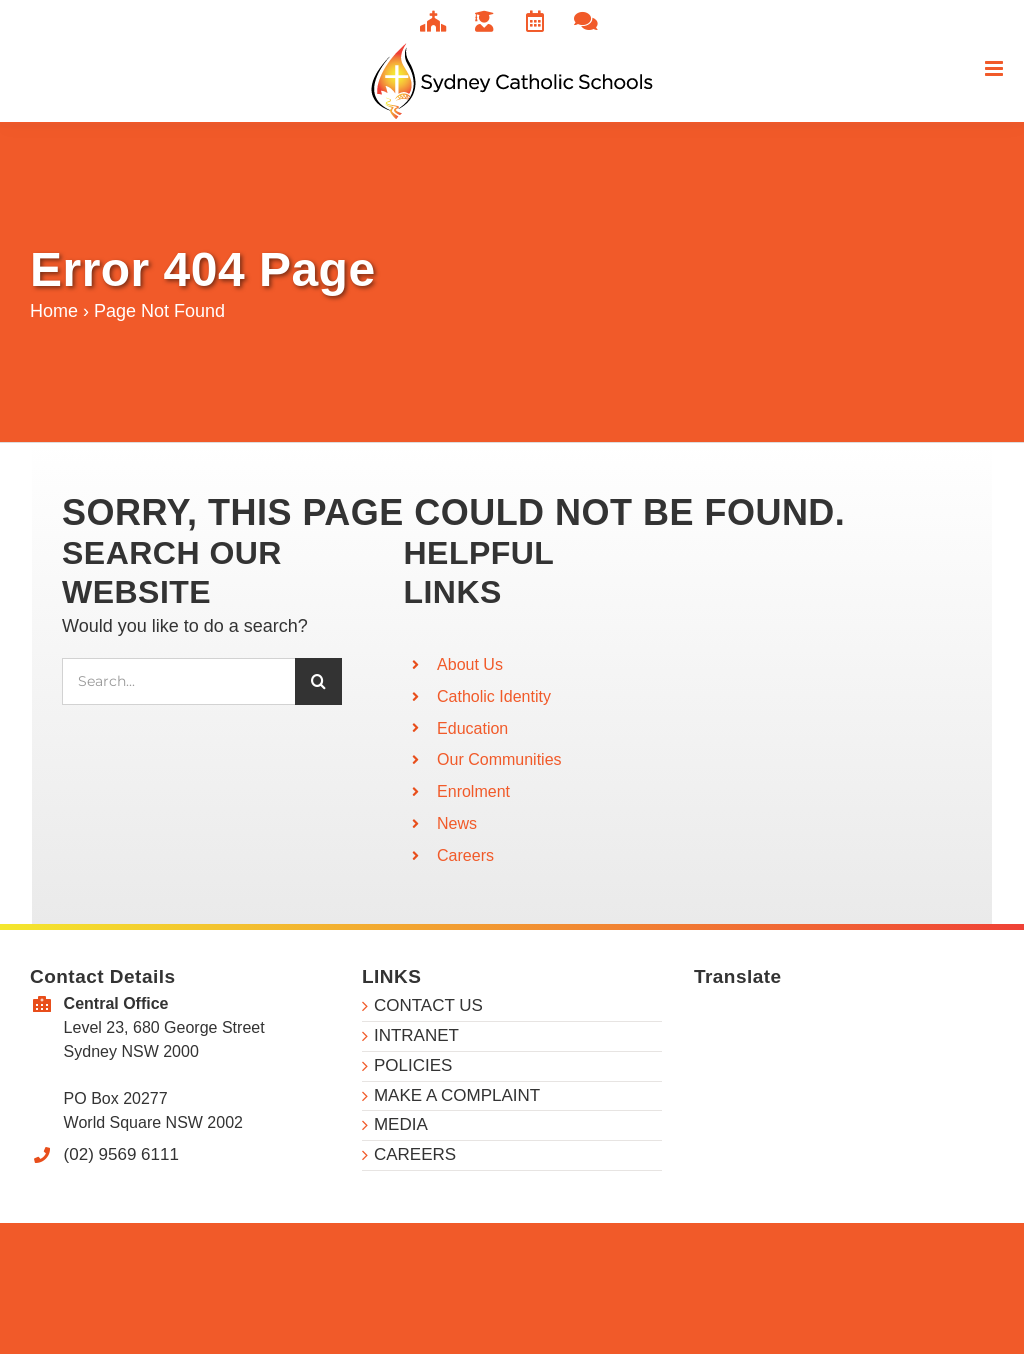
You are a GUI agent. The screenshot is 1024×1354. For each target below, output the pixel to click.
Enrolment (473, 791)
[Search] (318, 681)
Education (472, 728)
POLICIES (413, 1065)
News (457, 823)
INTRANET (416, 1035)
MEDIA (401, 1124)
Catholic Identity (494, 696)
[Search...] (178, 681)
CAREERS (415, 1154)
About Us (470, 664)
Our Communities (499, 759)
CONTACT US (428, 1005)
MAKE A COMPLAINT (457, 1095)
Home (54, 311)
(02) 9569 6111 (121, 1154)
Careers (465, 855)
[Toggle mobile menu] (995, 68)
